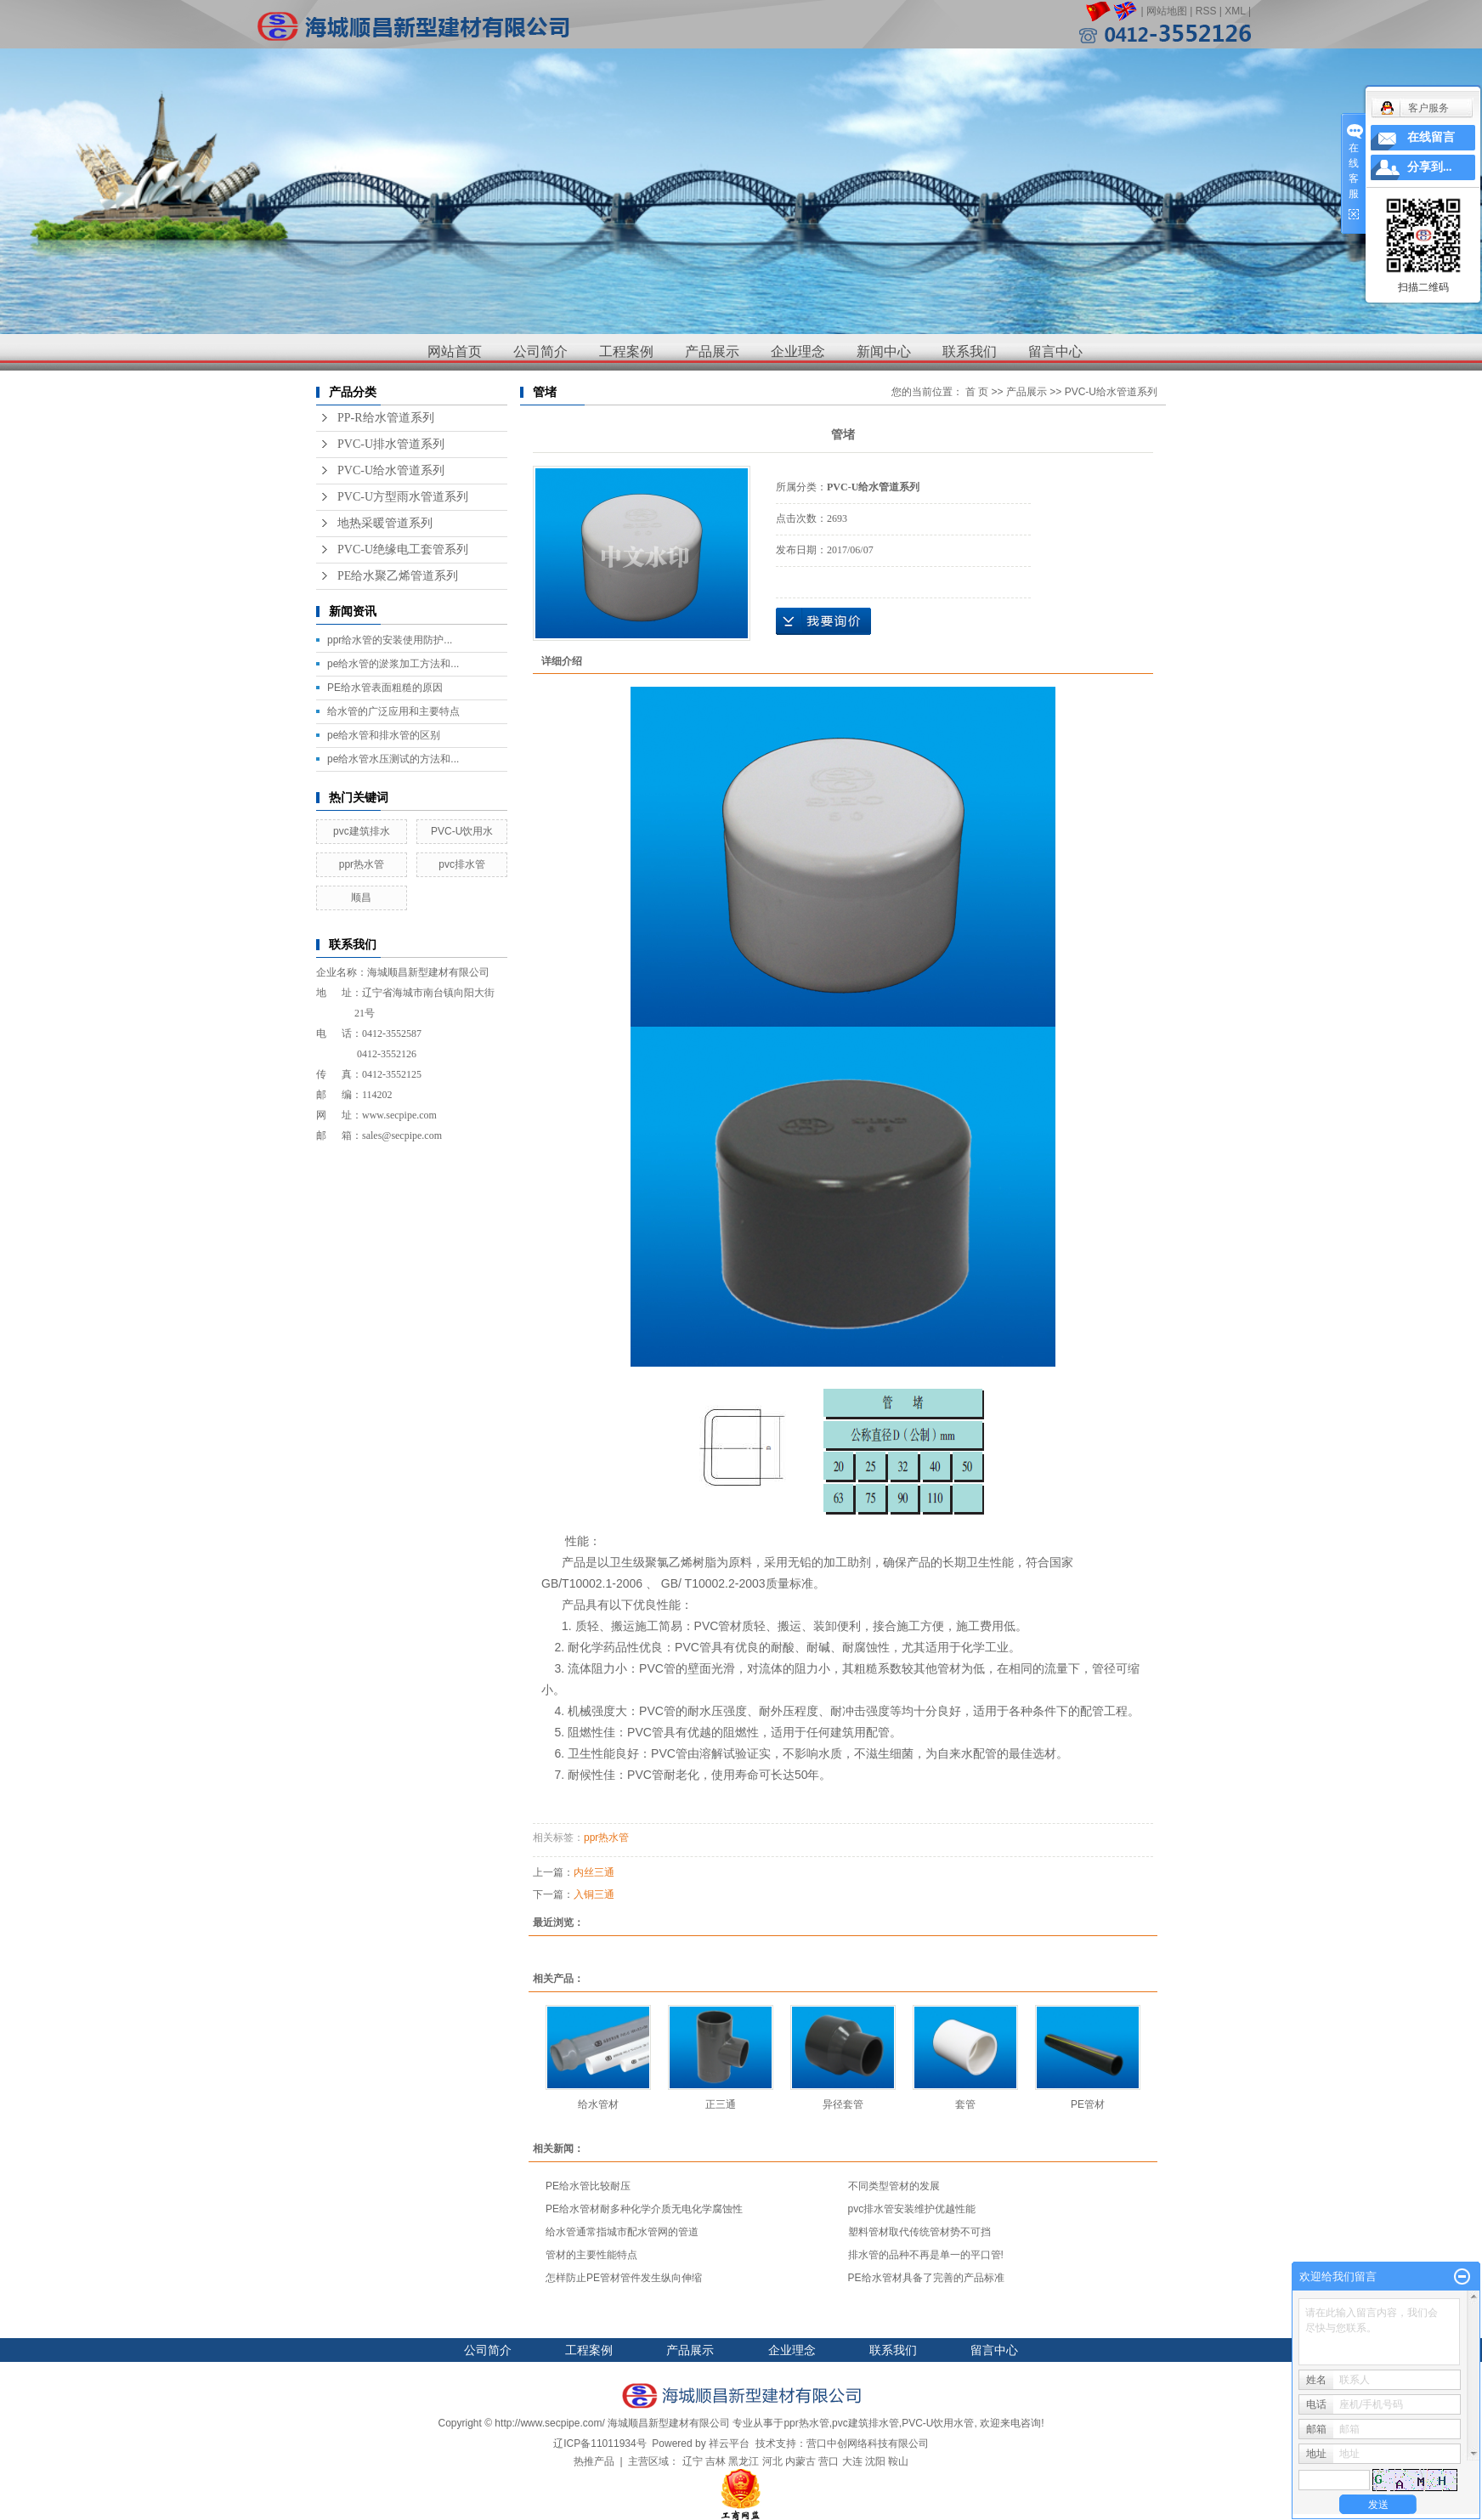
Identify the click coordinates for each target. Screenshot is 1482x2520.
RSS (1206, 11)
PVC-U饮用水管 (938, 2423)
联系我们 (969, 351)
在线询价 (823, 621)
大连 (852, 2461)
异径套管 (843, 2104)
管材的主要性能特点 (591, 2255)
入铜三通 (594, 1894)
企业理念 (798, 351)
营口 (828, 2461)
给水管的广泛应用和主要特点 (393, 711)
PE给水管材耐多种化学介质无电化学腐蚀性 (644, 2209)
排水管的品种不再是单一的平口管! (926, 2255)
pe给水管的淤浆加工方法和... (393, 664)
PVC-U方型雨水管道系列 (402, 496)
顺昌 (361, 897)
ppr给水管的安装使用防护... (389, 640)
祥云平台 (729, 2443)
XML (1235, 11)
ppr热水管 (361, 864)
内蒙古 (800, 2461)
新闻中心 (884, 351)
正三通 (720, 2104)
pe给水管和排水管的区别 (383, 735)
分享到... (1429, 167)
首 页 (976, 392)
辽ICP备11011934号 (599, 2443)
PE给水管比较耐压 (588, 2186)
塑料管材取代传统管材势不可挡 (919, 2232)
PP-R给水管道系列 (385, 417)
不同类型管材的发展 (894, 2186)
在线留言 (1431, 137)
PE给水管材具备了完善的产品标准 (926, 2278)
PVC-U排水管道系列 (390, 444)
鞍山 (898, 2461)
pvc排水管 (461, 864)
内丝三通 (594, 1872)
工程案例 (626, 351)
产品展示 (712, 351)
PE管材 (1088, 2104)
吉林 (715, 2461)
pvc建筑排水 (361, 831)
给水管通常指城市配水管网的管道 (622, 2232)
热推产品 (594, 2461)
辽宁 (692, 2461)
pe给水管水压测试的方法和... (393, 759)
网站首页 (454, 351)
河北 (772, 2461)
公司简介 (540, 351)
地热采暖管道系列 (385, 523)
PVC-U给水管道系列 (390, 470)
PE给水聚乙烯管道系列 (397, 575)
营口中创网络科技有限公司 (867, 2443)
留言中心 (1055, 351)
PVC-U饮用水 (462, 831)
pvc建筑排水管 (865, 2423)
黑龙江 (743, 2461)
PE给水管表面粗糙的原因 (385, 688)
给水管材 (598, 2104)
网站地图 (1166, 11)
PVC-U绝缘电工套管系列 (402, 549)
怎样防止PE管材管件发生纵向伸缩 (624, 2278)
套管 (965, 2104)
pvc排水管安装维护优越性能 (912, 2209)
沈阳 (875, 2461)
